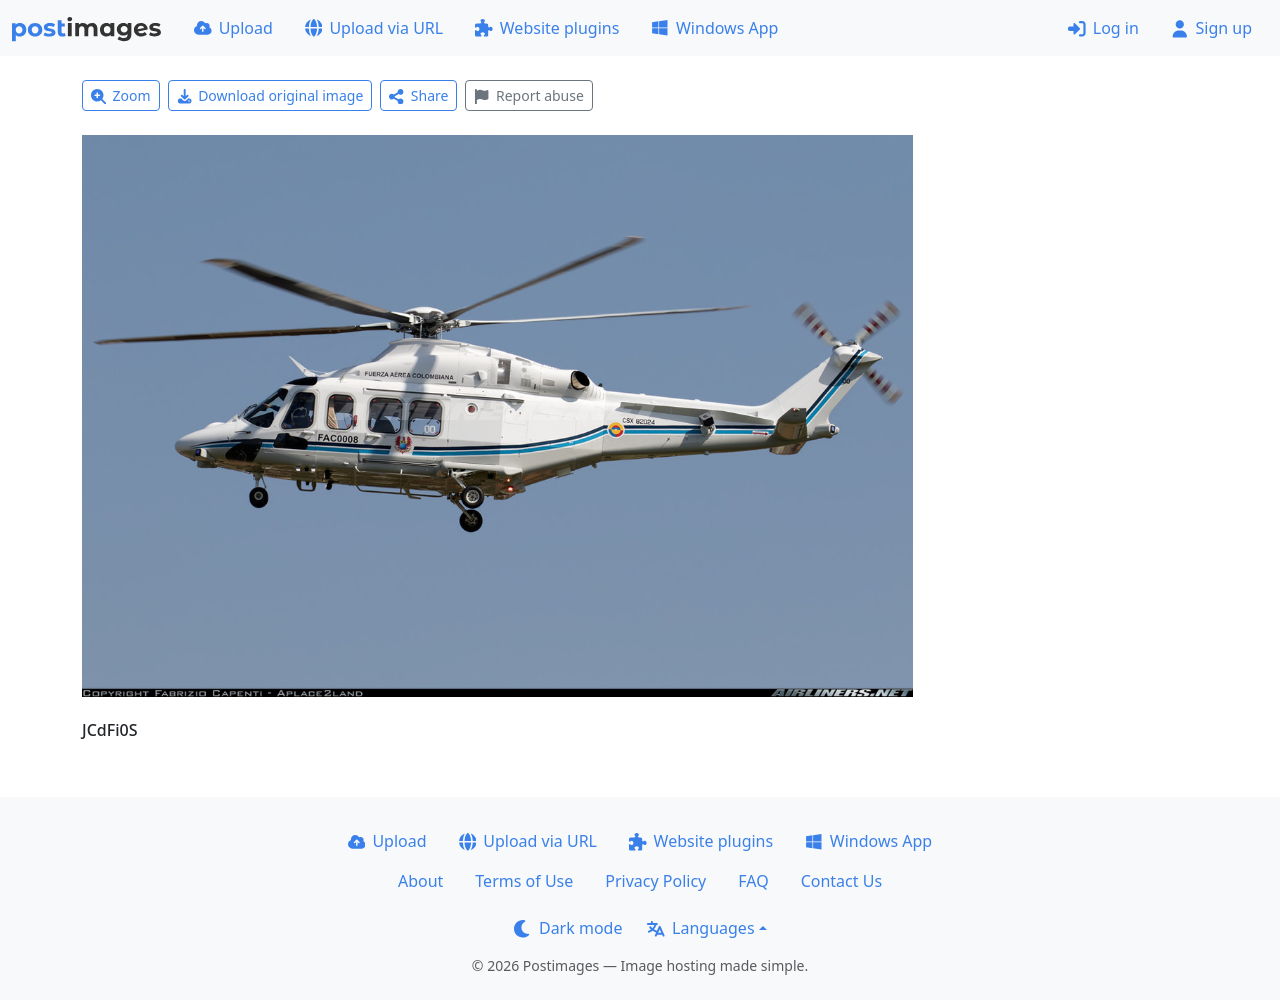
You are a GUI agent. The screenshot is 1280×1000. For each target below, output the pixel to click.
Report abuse (528, 95)
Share (418, 95)
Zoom (121, 95)
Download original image (270, 95)
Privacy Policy (655, 881)
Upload (233, 28)
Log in (1103, 28)
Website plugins (547, 28)
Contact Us (841, 881)
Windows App (714, 28)
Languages (700, 928)
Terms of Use (524, 881)
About (420, 881)
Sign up (1211, 28)
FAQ (753, 881)
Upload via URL (374, 28)
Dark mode (568, 928)
